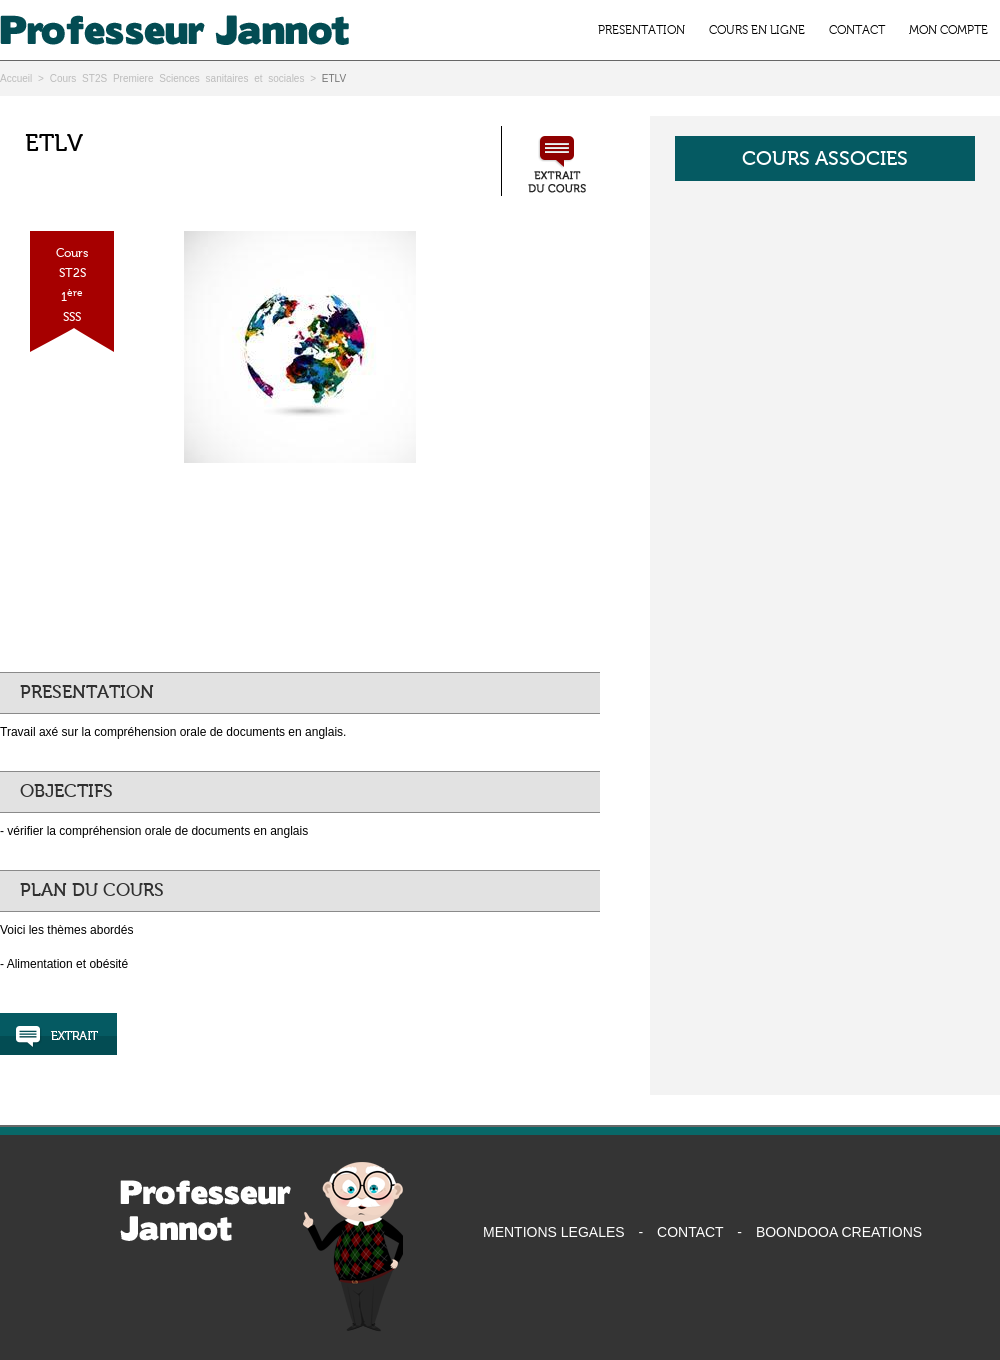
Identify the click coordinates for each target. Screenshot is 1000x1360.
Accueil (16, 78)
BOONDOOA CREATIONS (839, 1232)
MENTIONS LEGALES (554, 1232)
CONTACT (857, 30)
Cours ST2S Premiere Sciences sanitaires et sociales (177, 78)
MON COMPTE (948, 30)
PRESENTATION (641, 30)
